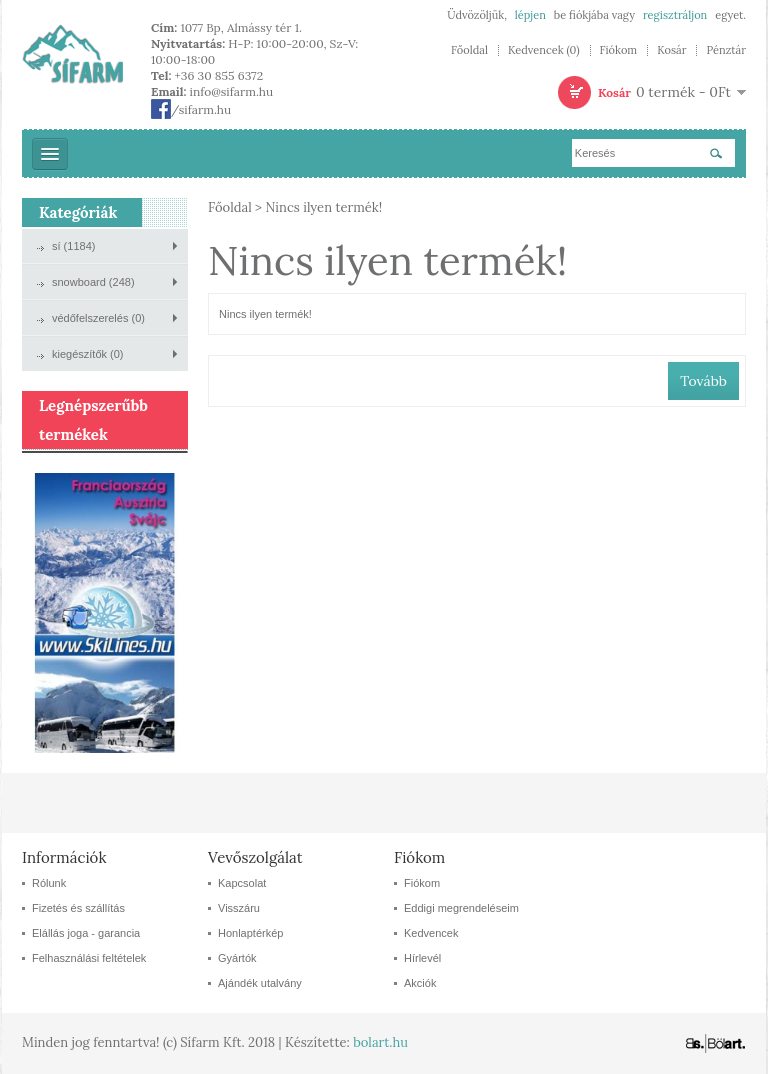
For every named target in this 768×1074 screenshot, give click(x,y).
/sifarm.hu (191, 109)
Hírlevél (422, 958)
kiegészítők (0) (88, 354)
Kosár (671, 50)
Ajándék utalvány (260, 983)
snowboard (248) (93, 282)
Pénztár (726, 50)
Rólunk (49, 883)
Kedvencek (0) (544, 50)
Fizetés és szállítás (78, 908)
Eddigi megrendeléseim (461, 908)
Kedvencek (431, 933)
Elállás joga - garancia (86, 933)
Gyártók (237, 958)
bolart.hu (380, 1042)
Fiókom (619, 50)
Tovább (703, 381)
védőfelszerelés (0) (98, 318)
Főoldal (469, 50)
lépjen (530, 15)
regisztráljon (675, 15)
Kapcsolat (242, 883)
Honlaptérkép (250, 933)
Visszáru (239, 908)
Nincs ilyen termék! (323, 207)
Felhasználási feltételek (89, 958)
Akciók (420, 983)
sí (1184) (73, 246)
